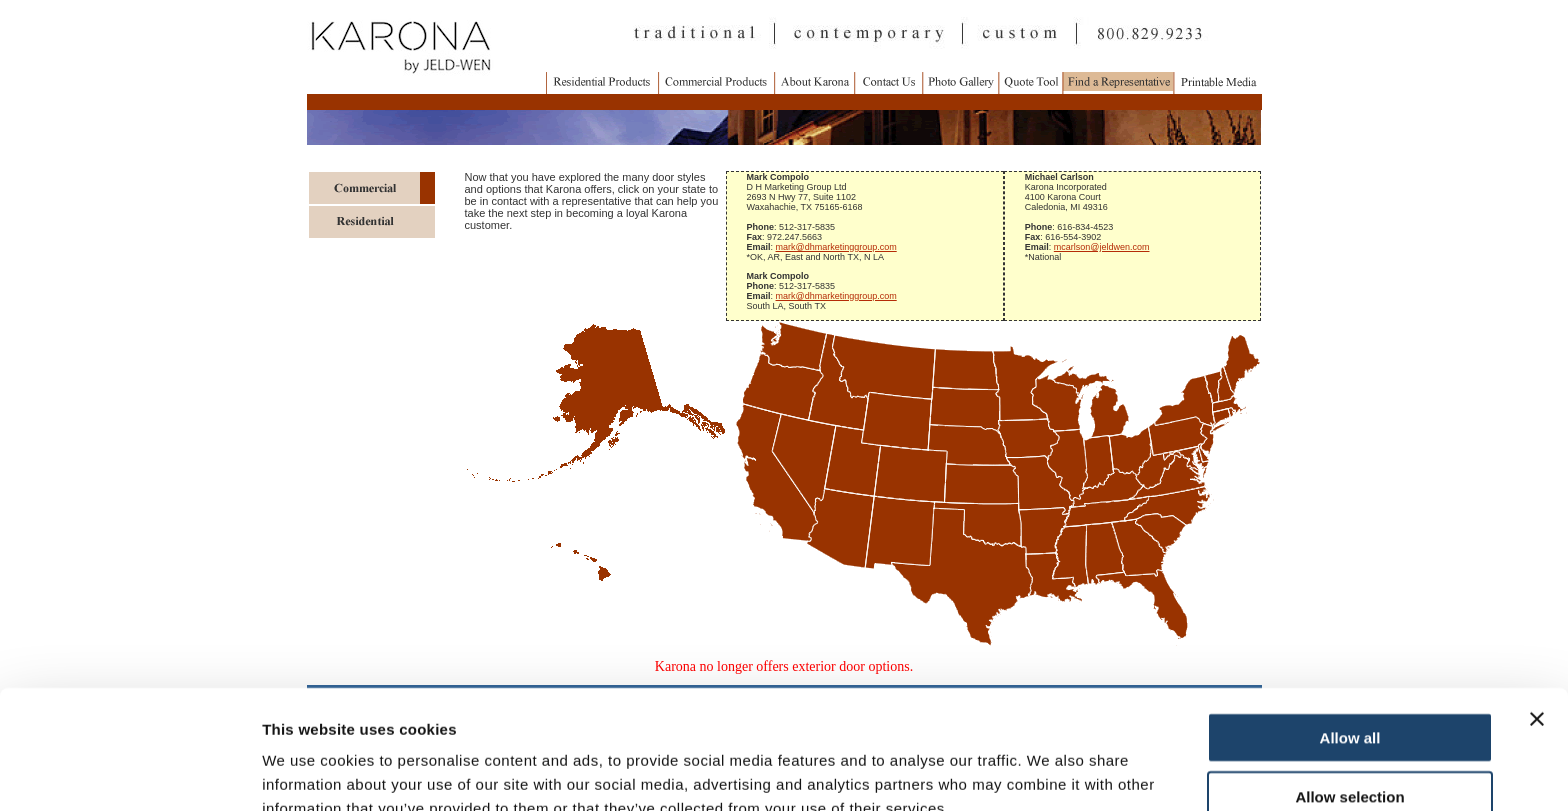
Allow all (1350, 635)
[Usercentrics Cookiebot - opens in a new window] (129, 772)
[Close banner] (1537, 617)
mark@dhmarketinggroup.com (836, 247)
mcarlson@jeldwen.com (1102, 247)
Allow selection (1349, 694)
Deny (1350, 752)
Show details (1049, 771)
